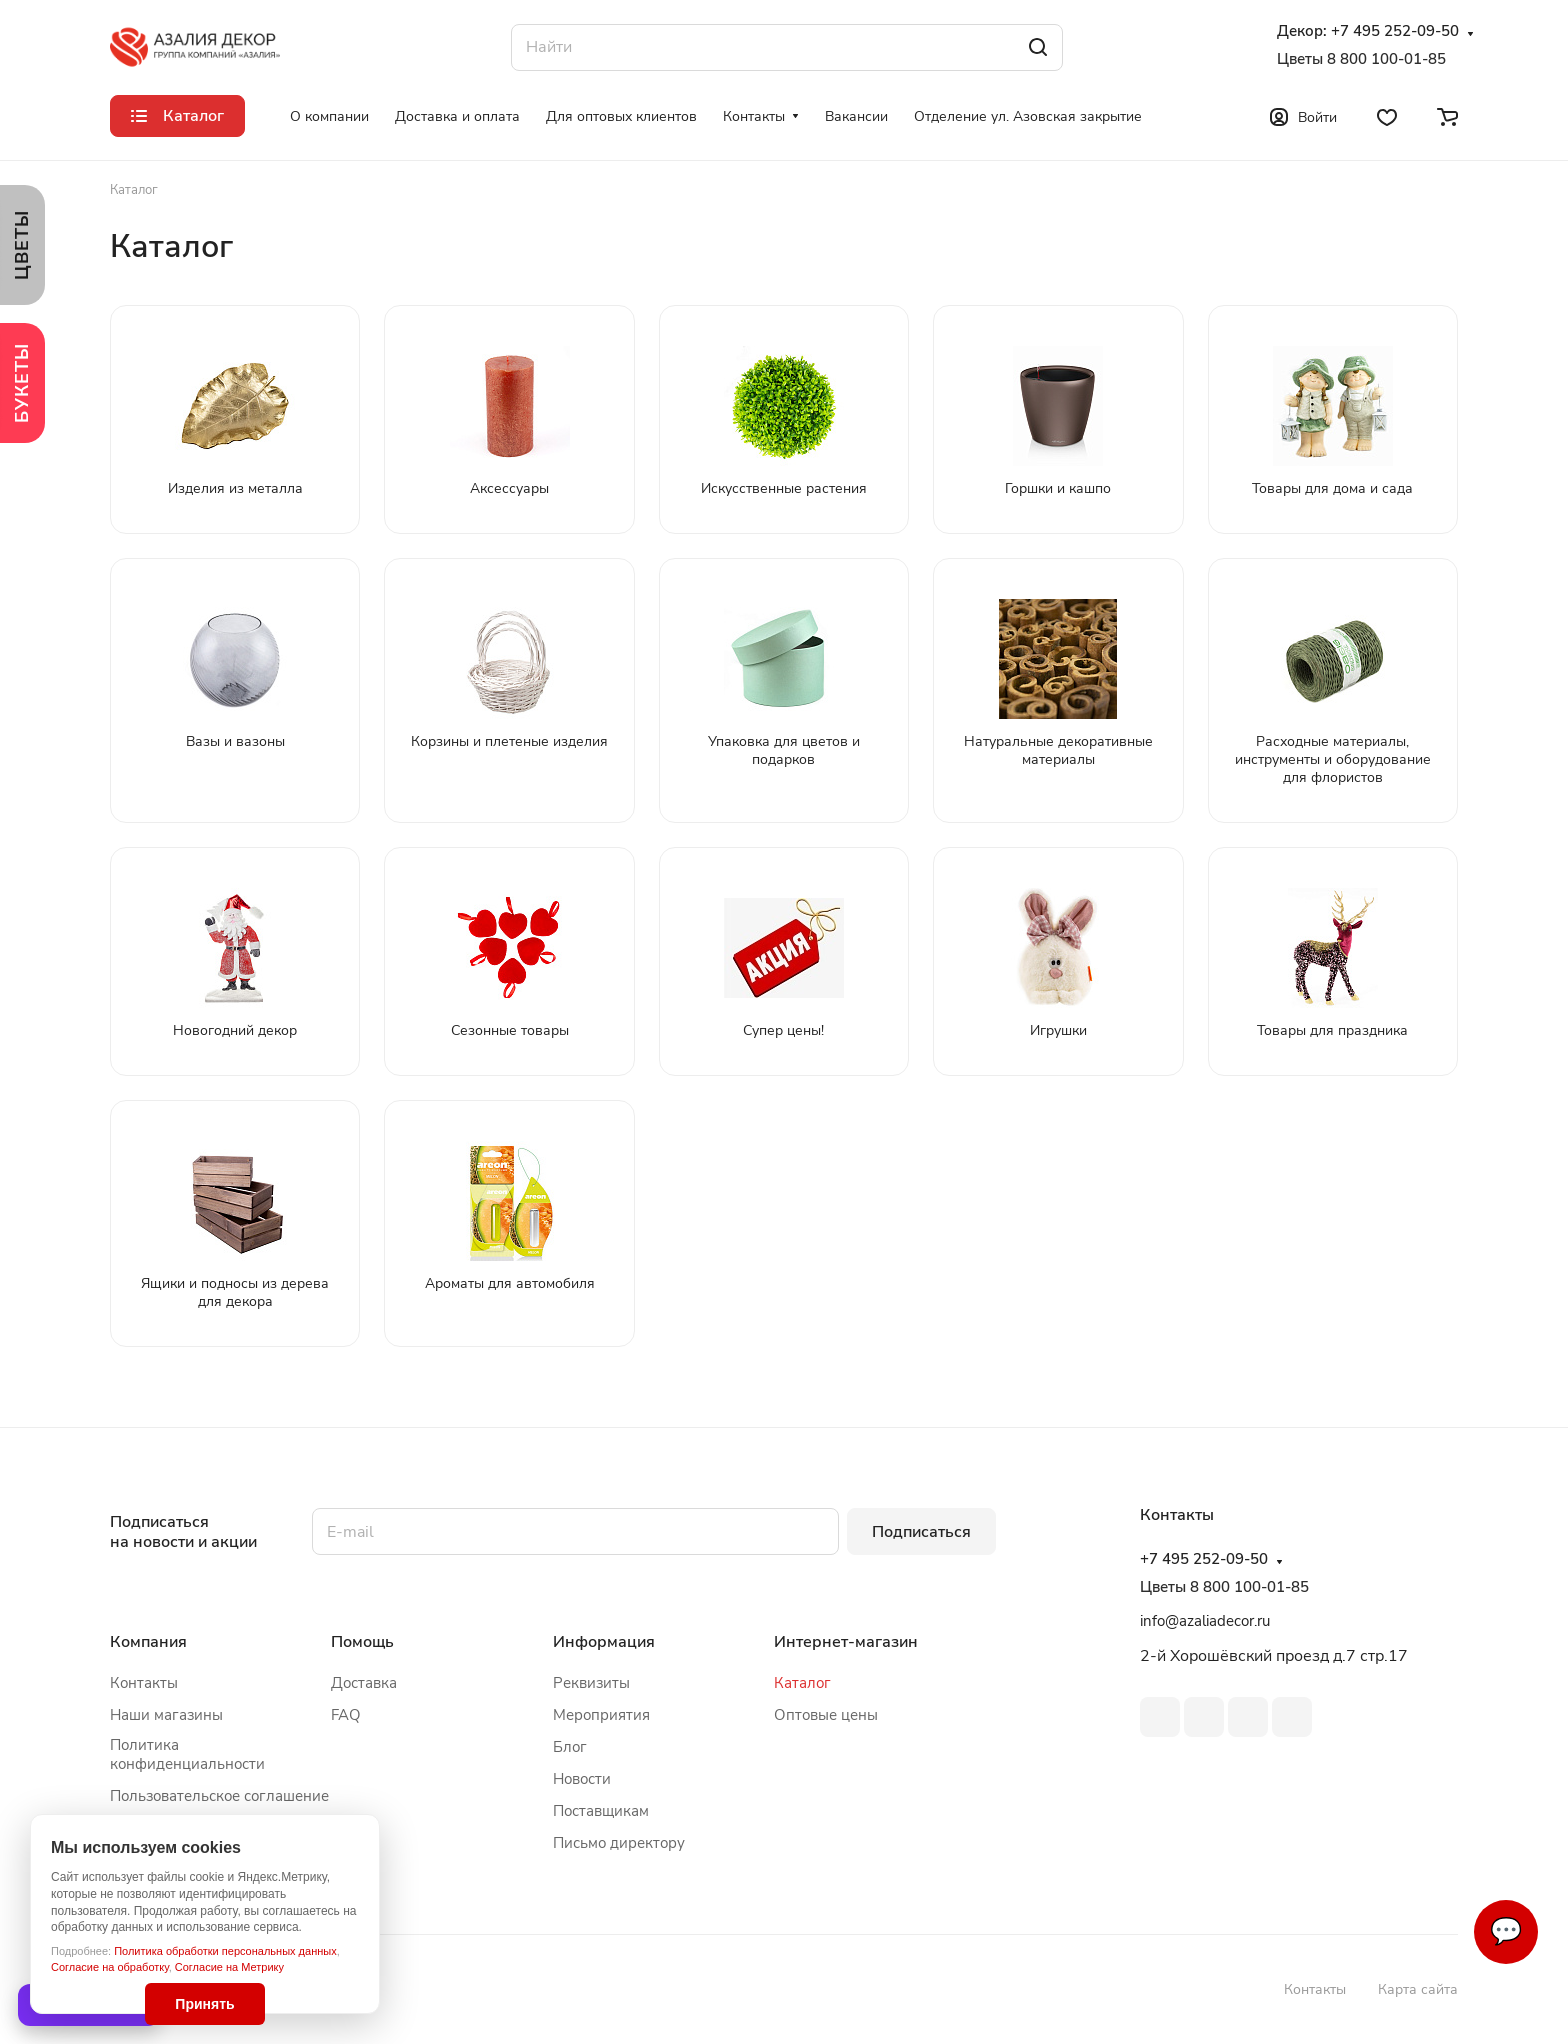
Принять (204, 2004)
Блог (570, 1747)
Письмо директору (619, 1843)
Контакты (144, 1683)
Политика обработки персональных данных (225, 1951)
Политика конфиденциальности (187, 1754)
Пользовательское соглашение (219, 1796)
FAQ (346, 1715)
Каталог (802, 1683)
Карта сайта (1418, 1989)
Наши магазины (166, 1715)
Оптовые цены (826, 1715)
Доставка (364, 1683)
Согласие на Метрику (229, 1967)
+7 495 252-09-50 (1395, 31)
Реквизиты (591, 1683)
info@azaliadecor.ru (1205, 1621)
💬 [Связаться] (1506, 1931)
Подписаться (921, 1532)
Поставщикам (601, 1811)
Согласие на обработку (110, 1967)
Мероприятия (601, 1715)
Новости (582, 1779)
